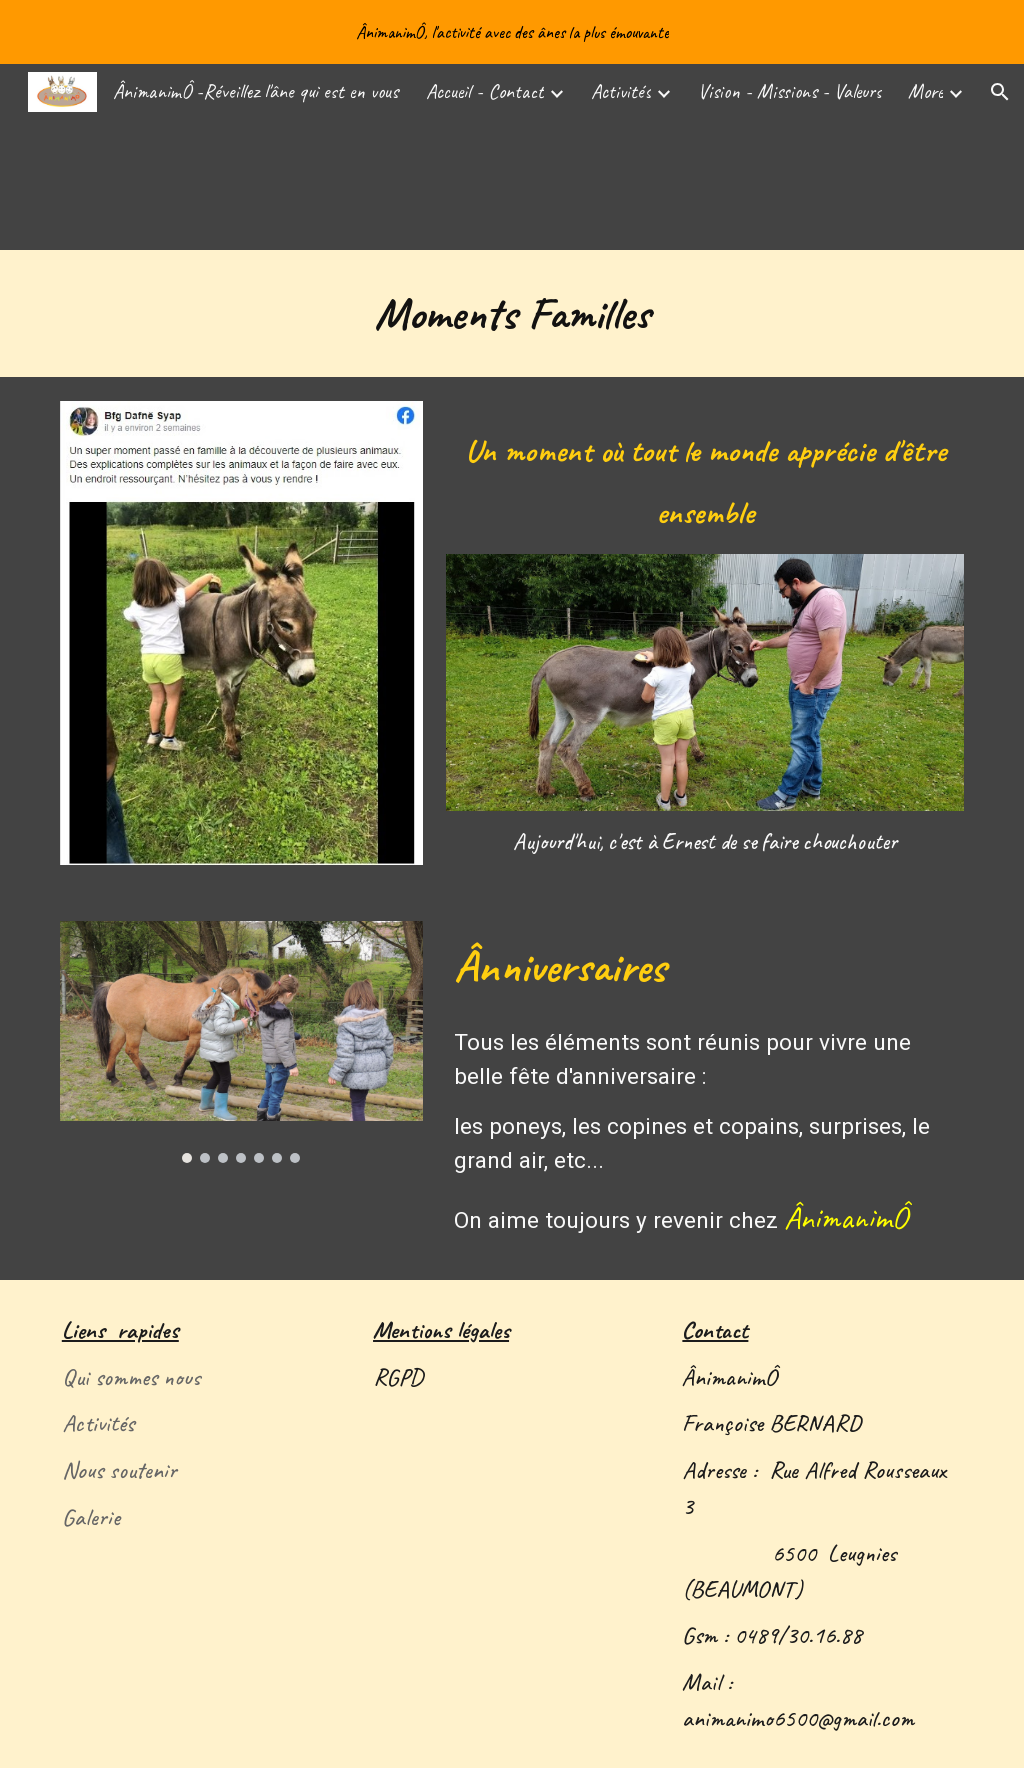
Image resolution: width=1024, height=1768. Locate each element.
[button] (1000, 92)
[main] (512, 313)
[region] (512, 32)
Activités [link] (621, 91)
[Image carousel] (241, 1042)
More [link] (925, 91)
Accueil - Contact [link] (485, 91)
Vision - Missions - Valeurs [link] (790, 91)
